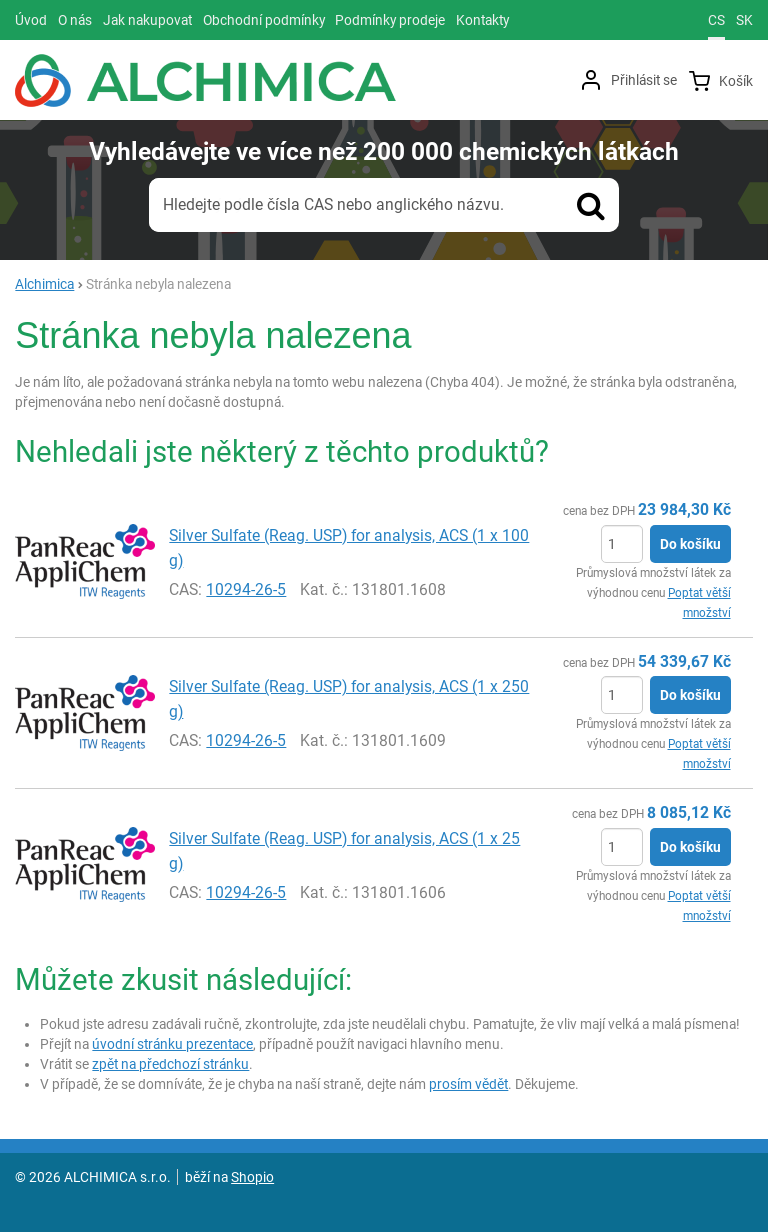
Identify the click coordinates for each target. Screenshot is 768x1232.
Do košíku (690, 544)
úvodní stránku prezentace (172, 1044)
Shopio (252, 1177)
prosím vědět (468, 1084)
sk (744, 20)
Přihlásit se (644, 80)
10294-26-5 (246, 589)
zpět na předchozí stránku (170, 1064)
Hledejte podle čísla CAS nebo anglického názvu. (333, 204)
